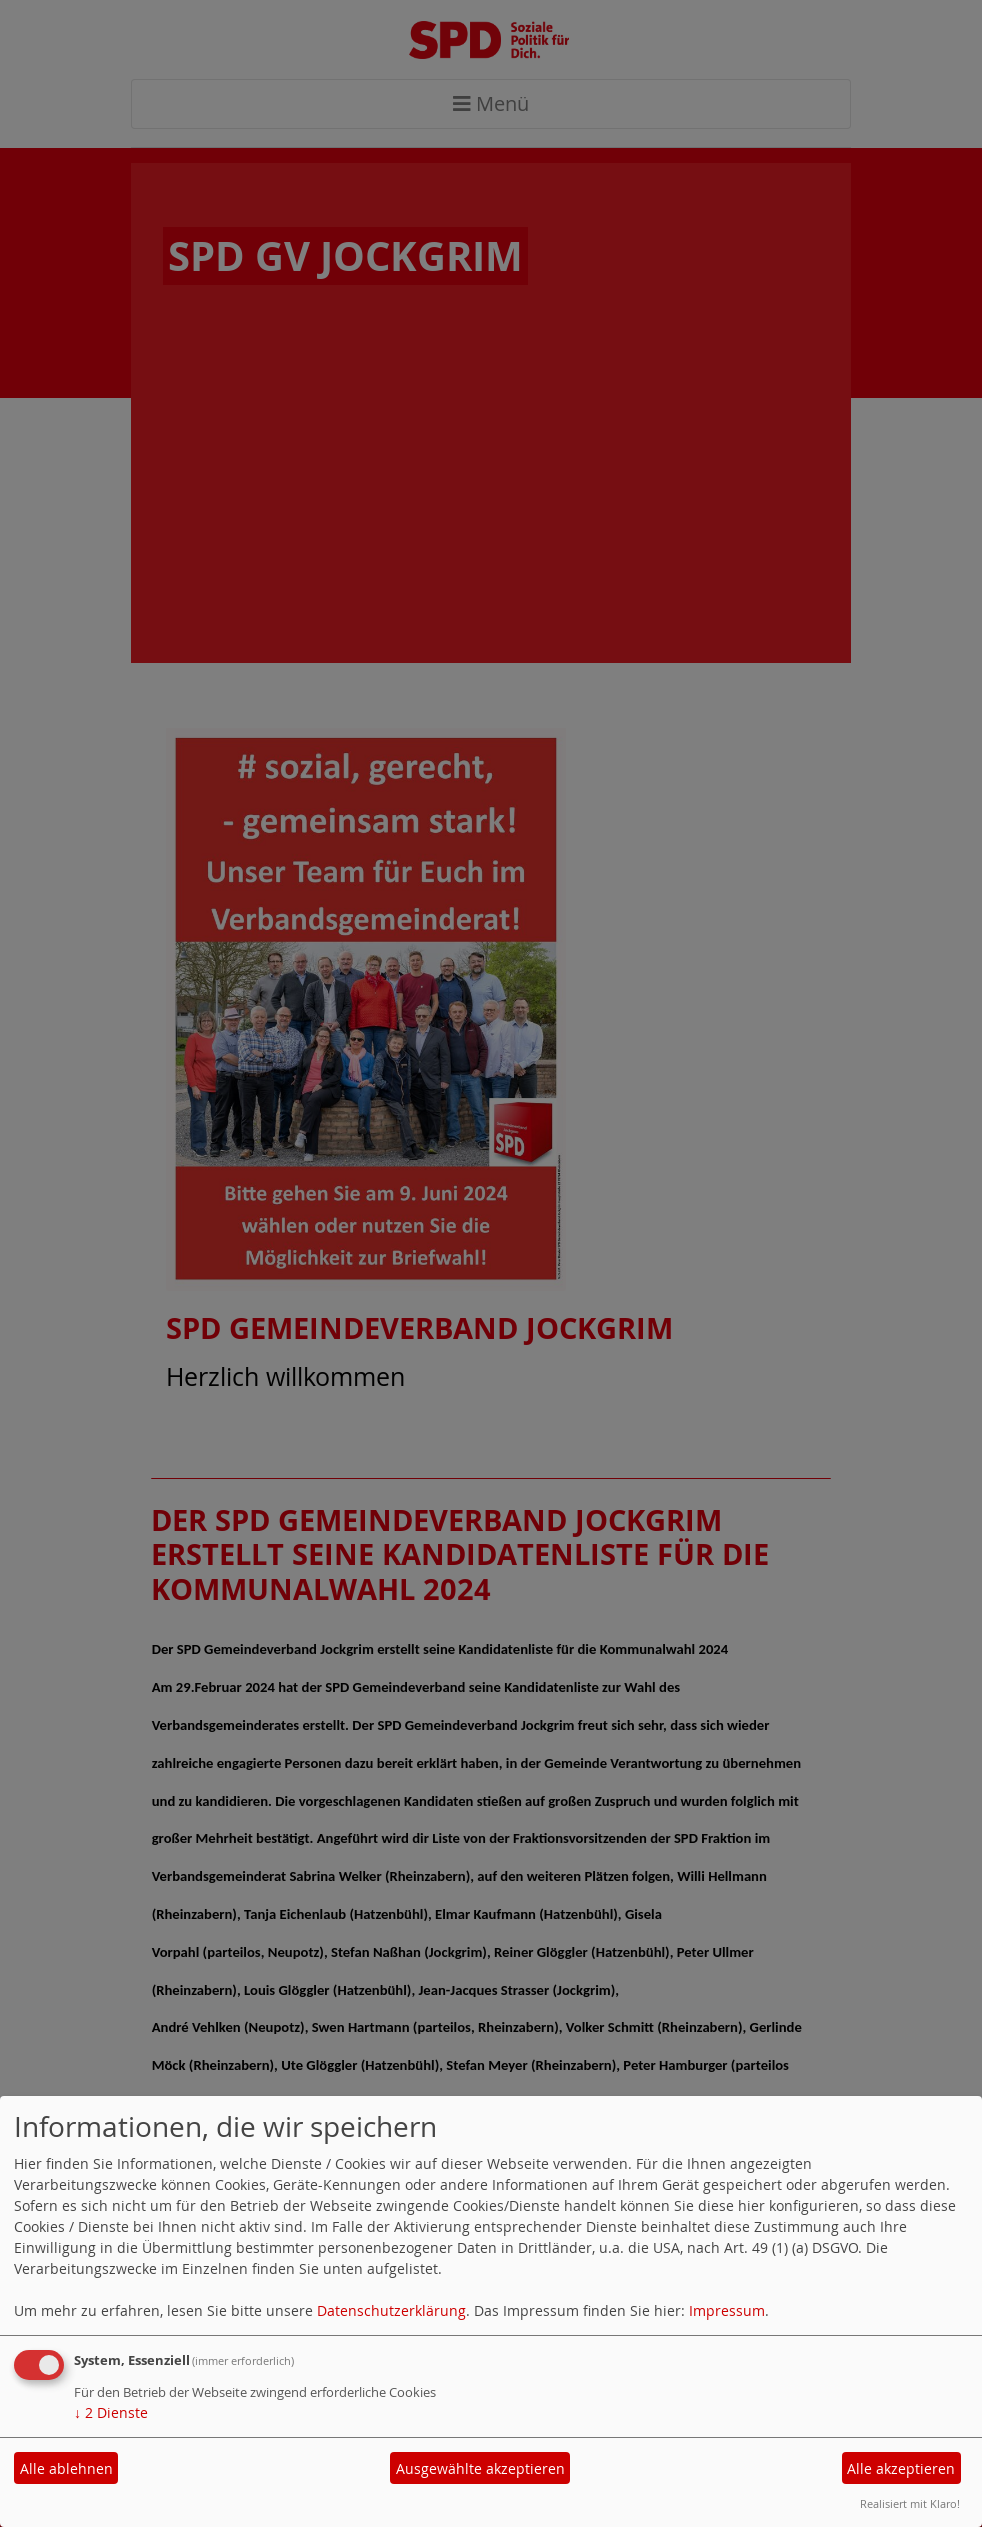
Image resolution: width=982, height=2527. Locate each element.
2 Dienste (111, 2412)
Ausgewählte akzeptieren (480, 2468)
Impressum (727, 2310)
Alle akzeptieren (901, 2468)
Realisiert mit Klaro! (910, 2503)
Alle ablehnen (66, 2468)
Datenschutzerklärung (391, 2310)
